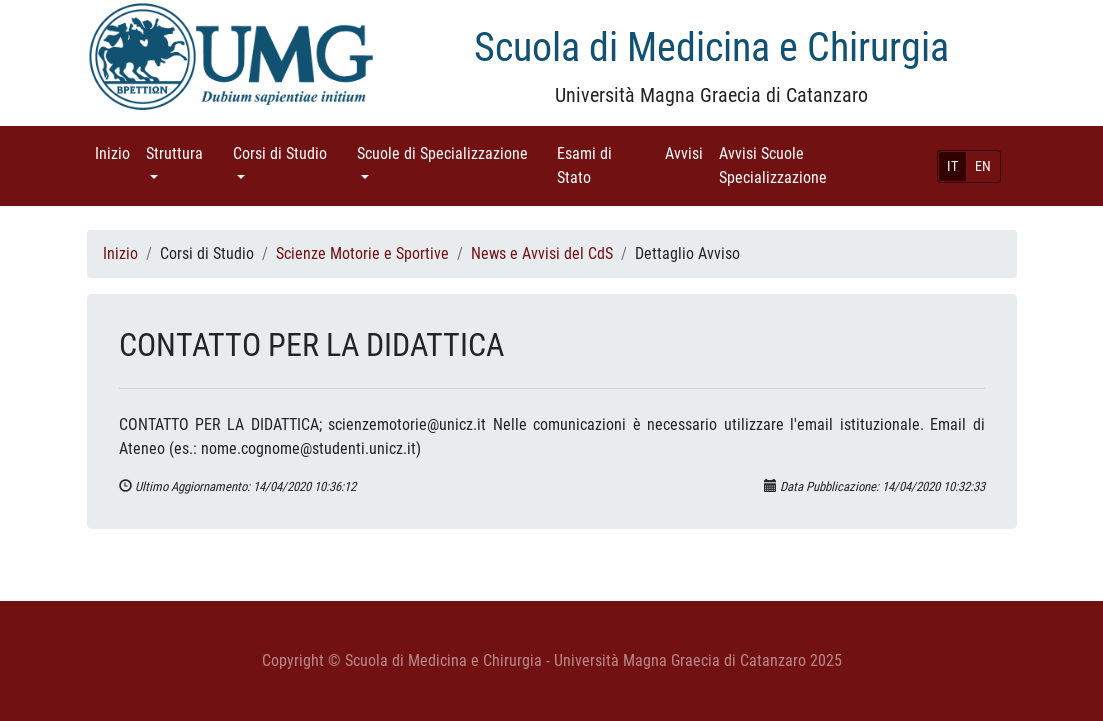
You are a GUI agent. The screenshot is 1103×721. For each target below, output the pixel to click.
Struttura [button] (186, 152)
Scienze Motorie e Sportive (362, 253)
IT (952, 166)
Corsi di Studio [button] (291, 152)
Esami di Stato (602, 165)
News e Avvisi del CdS (542, 253)
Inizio (116, 152)
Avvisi (688, 152)
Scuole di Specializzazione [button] (453, 152)
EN (983, 166)
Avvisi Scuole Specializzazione (801, 165)
